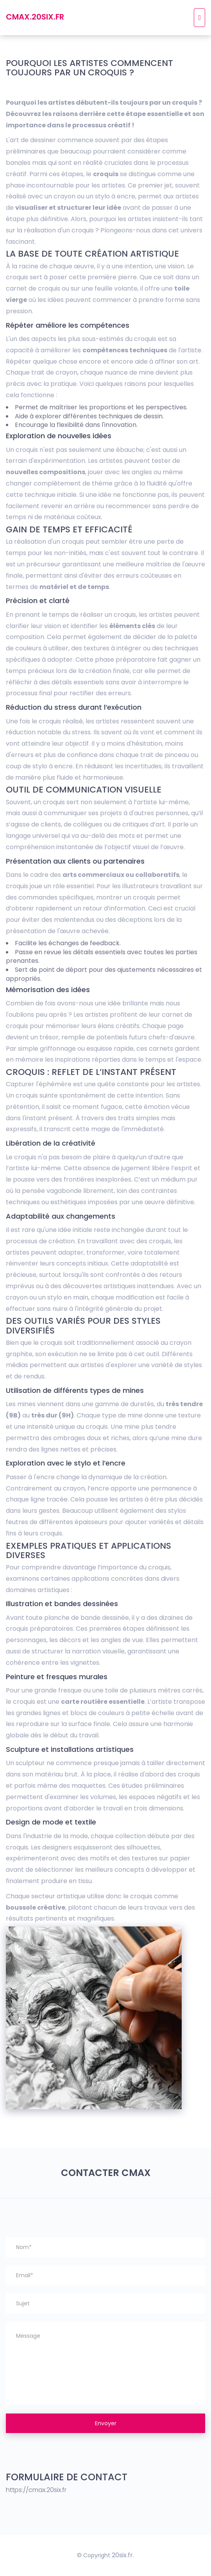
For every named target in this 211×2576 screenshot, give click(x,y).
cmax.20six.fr (35, 16)
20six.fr (122, 2555)
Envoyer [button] (105, 2423)
